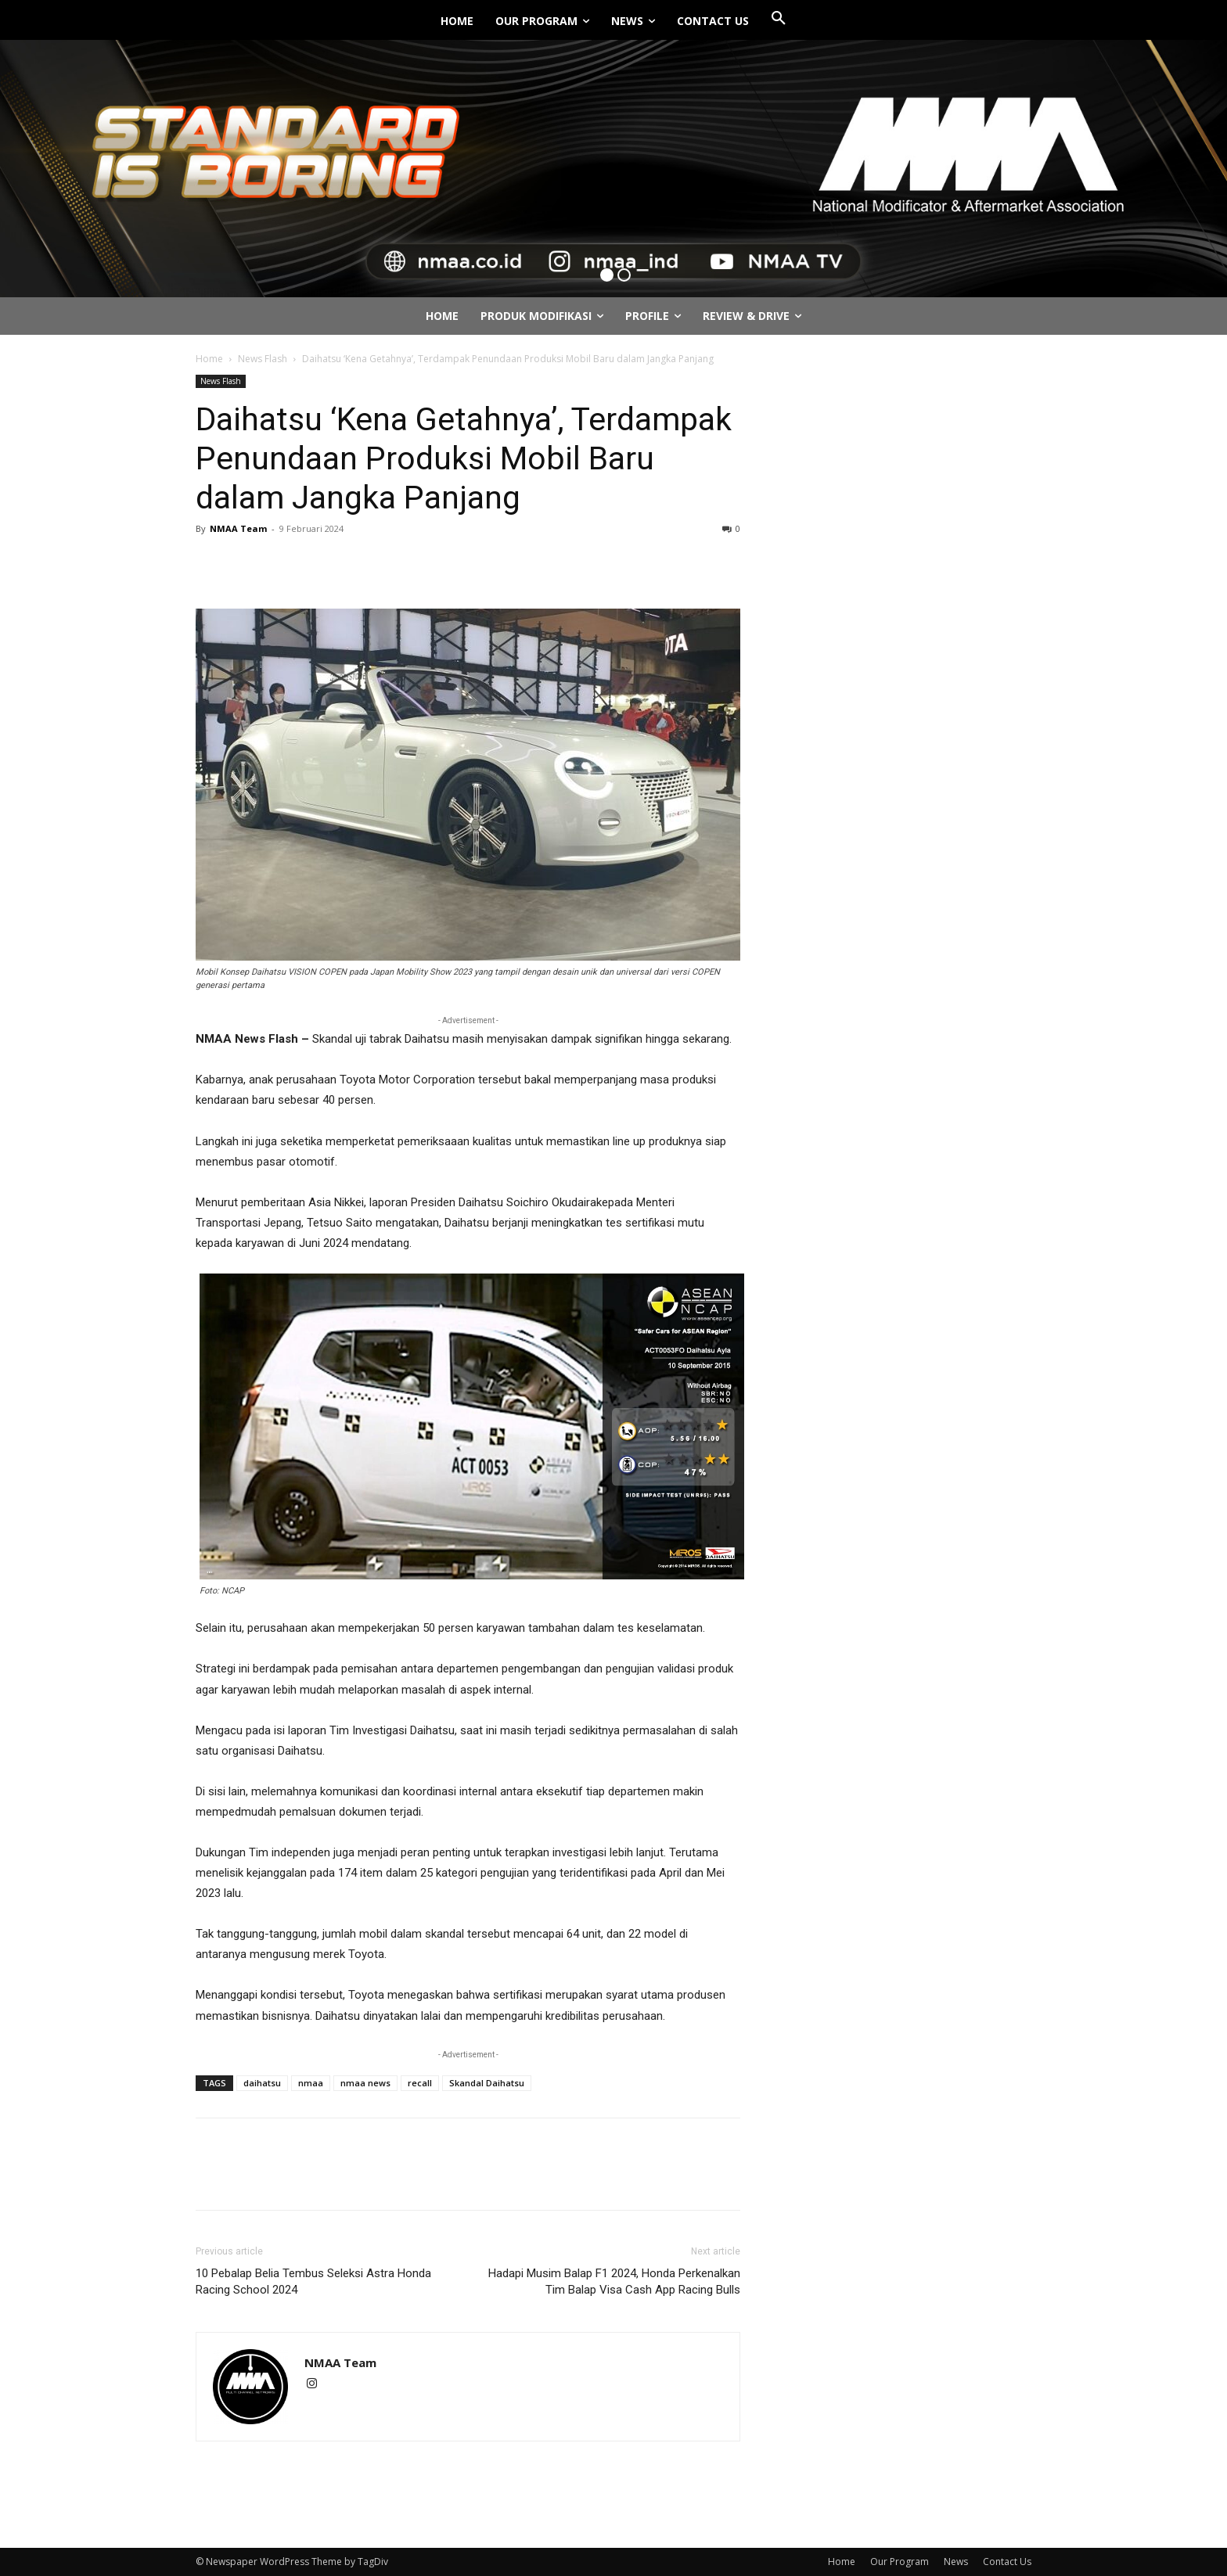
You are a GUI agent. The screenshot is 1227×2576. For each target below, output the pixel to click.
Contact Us (1007, 2561)
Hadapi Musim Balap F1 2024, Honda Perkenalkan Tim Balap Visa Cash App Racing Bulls (614, 2281)
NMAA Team (238, 528)
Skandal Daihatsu (486, 2083)
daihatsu (262, 2083)
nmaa (310, 2083)
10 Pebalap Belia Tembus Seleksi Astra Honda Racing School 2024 (313, 2281)
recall (420, 2083)
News (956, 2561)
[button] (778, 19)
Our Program (899, 2561)
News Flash (262, 358)
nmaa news (365, 2083)
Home (209, 358)
